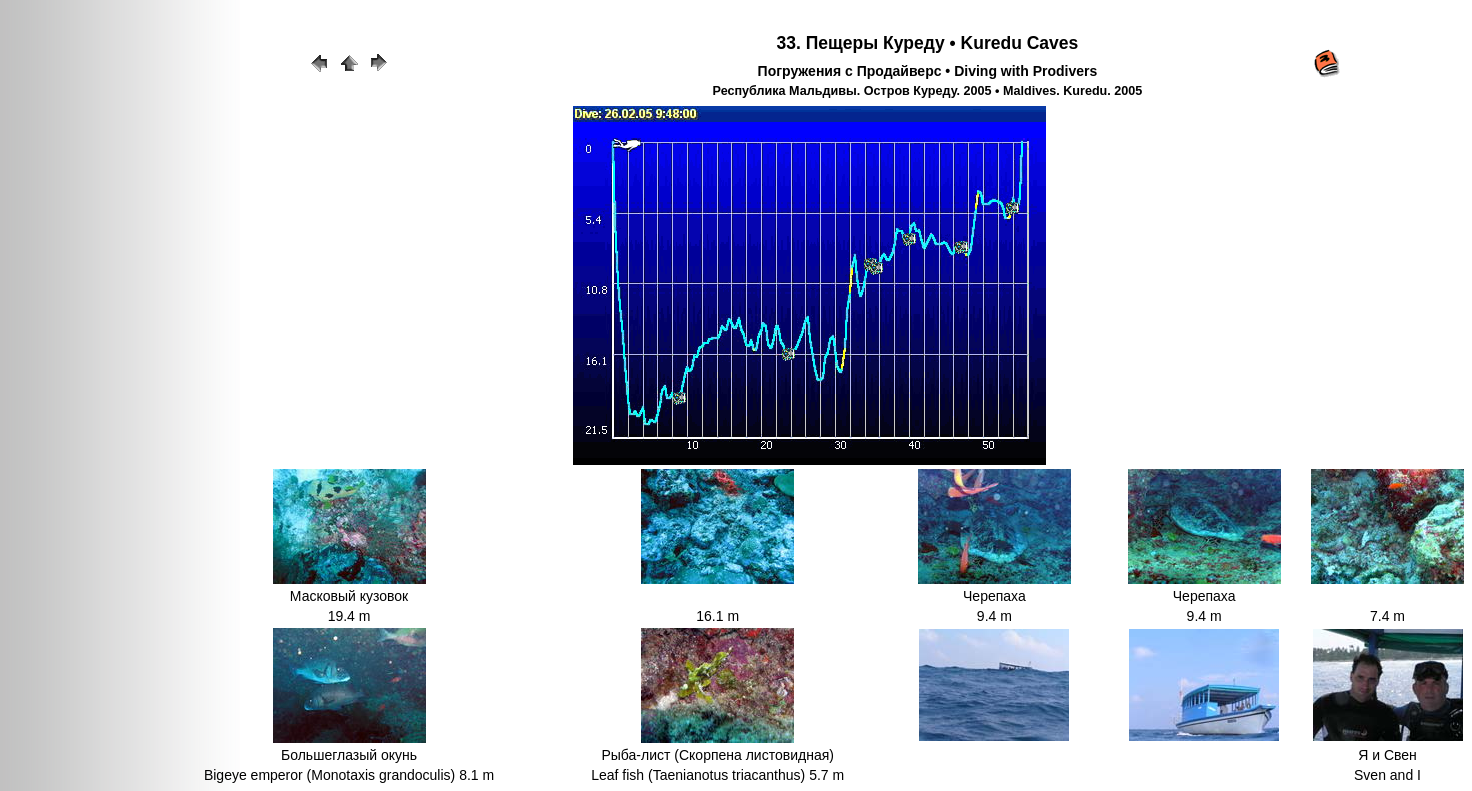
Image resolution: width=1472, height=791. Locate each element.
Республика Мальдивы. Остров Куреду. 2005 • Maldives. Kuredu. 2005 (928, 91)
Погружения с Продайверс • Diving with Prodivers (928, 71)
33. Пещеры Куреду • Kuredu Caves (928, 43)
